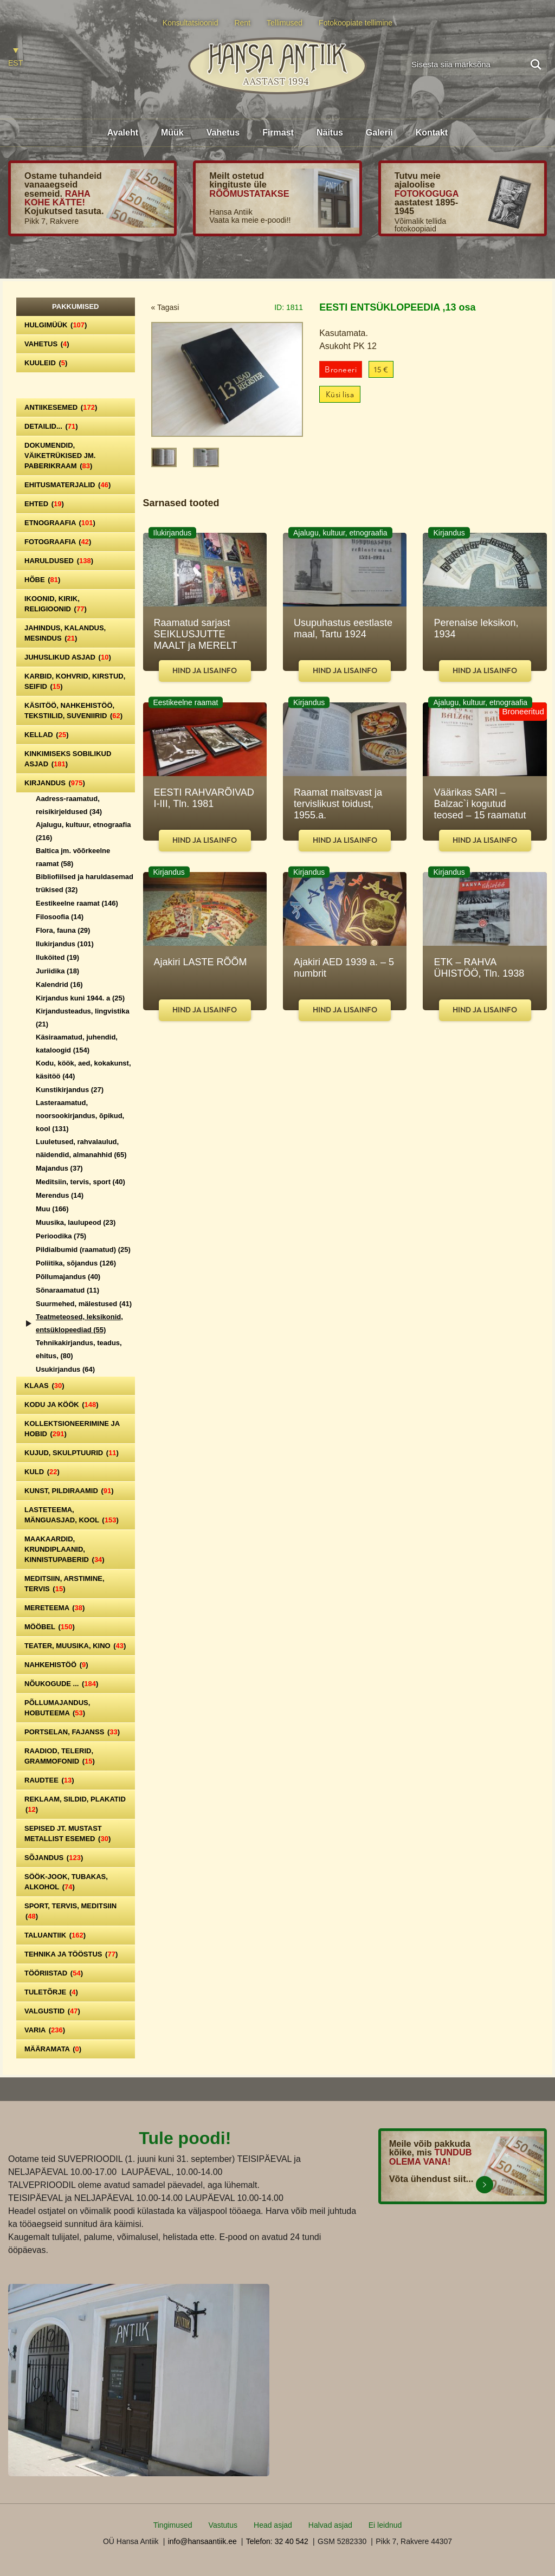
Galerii (379, 132)
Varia (44, 2030)
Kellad (46, 735)
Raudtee (49, 1780)
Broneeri (341, 370)
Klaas (44, 1385)
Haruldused (58, 561)
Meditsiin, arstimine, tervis (64, 1583)
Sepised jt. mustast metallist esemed (67, 1833)
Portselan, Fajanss (72, 1732)
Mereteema (54, 1608)
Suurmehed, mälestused (84, 1304)
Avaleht (122, 132)
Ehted (44, 504)
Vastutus (223, 2525)
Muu (52, 1209)
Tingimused (172, 2525)
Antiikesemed (60, 407)
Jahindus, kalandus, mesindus (65, 633)
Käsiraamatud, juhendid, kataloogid (77, 1043)
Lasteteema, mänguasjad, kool (71, 1515)
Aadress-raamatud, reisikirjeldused (69, 805)
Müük (172, 132)
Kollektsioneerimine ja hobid (72, 1428)
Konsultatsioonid (190, 22)
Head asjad (273, 2525)
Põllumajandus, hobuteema (57, 1708)
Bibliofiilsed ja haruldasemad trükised (84, 883)
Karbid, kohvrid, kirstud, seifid (74, 681)
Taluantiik (55, 1935)
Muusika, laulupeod (75, 1222)
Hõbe (42, 580)
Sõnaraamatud (67, 1290)
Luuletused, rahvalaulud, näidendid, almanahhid (81, 1148)
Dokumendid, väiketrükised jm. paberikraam (59, 455)
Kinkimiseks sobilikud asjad (67, 759)
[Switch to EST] (15, 57)
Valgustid (52, 2011)
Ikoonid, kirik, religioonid (55, 604)
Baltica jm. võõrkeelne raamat (73, 857)
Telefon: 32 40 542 (277, 2541)
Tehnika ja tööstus (71, 1954)
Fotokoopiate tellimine (355, 22)
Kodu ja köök (61, 1404)
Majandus (59, 1168)
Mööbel (49, 1627)
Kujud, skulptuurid (71, 1453)
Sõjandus (53, 1858)
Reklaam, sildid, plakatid (75, 1804)
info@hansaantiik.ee (202, 2541)
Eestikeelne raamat (77, 903)
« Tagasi (165, 307)
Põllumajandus (68, 1277)
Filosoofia (59, 917)
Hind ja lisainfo (204, 670)
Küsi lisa (340, 395)
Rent (242, 22)
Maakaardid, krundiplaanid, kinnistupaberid (64, 1549)
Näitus (330, 132)
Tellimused (284, 22)
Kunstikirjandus (70, 1090)
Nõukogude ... (61, 1684)
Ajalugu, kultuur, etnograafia (83, 831)
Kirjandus (54, 783)
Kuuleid (45, 363)
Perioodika (61, 1236)
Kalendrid (59, 984)
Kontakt (432, 132)
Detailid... (51, 426)
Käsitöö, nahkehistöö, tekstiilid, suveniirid (73, 710)
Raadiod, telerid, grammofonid (59, 1756)
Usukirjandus (65, 1369)
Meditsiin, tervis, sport (80, 1182)
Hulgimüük (55, 325)
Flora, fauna (63, 930)
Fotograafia (57, 542)
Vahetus (223, 132)
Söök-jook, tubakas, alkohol (66, 1882)
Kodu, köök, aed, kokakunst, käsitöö (83, 1069)
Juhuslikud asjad (67, 657)
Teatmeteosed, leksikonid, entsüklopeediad (79, 1323)
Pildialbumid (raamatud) (83, 1249)
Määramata (52, 2049)
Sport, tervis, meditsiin (70, 1911)
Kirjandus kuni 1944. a (80, 998)
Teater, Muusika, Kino (75, 1646)
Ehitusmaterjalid (67, 485)
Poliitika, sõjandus (76, 1263)
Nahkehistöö (56, 1665)
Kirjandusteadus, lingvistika (83, 1017)
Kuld (42, 1472)
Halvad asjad (330, 2525)
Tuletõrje (51, 1992)
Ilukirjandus (65, 944)
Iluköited (57, 957)
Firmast (278, 132)
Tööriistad (53, 1973)
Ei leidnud (385, 2525)
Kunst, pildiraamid (69, 1491)
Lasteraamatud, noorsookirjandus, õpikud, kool (80, 1116)
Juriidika (57, 971)
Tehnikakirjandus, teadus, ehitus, (79, 1349)
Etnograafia (59, 523)
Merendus (59, 1195)
